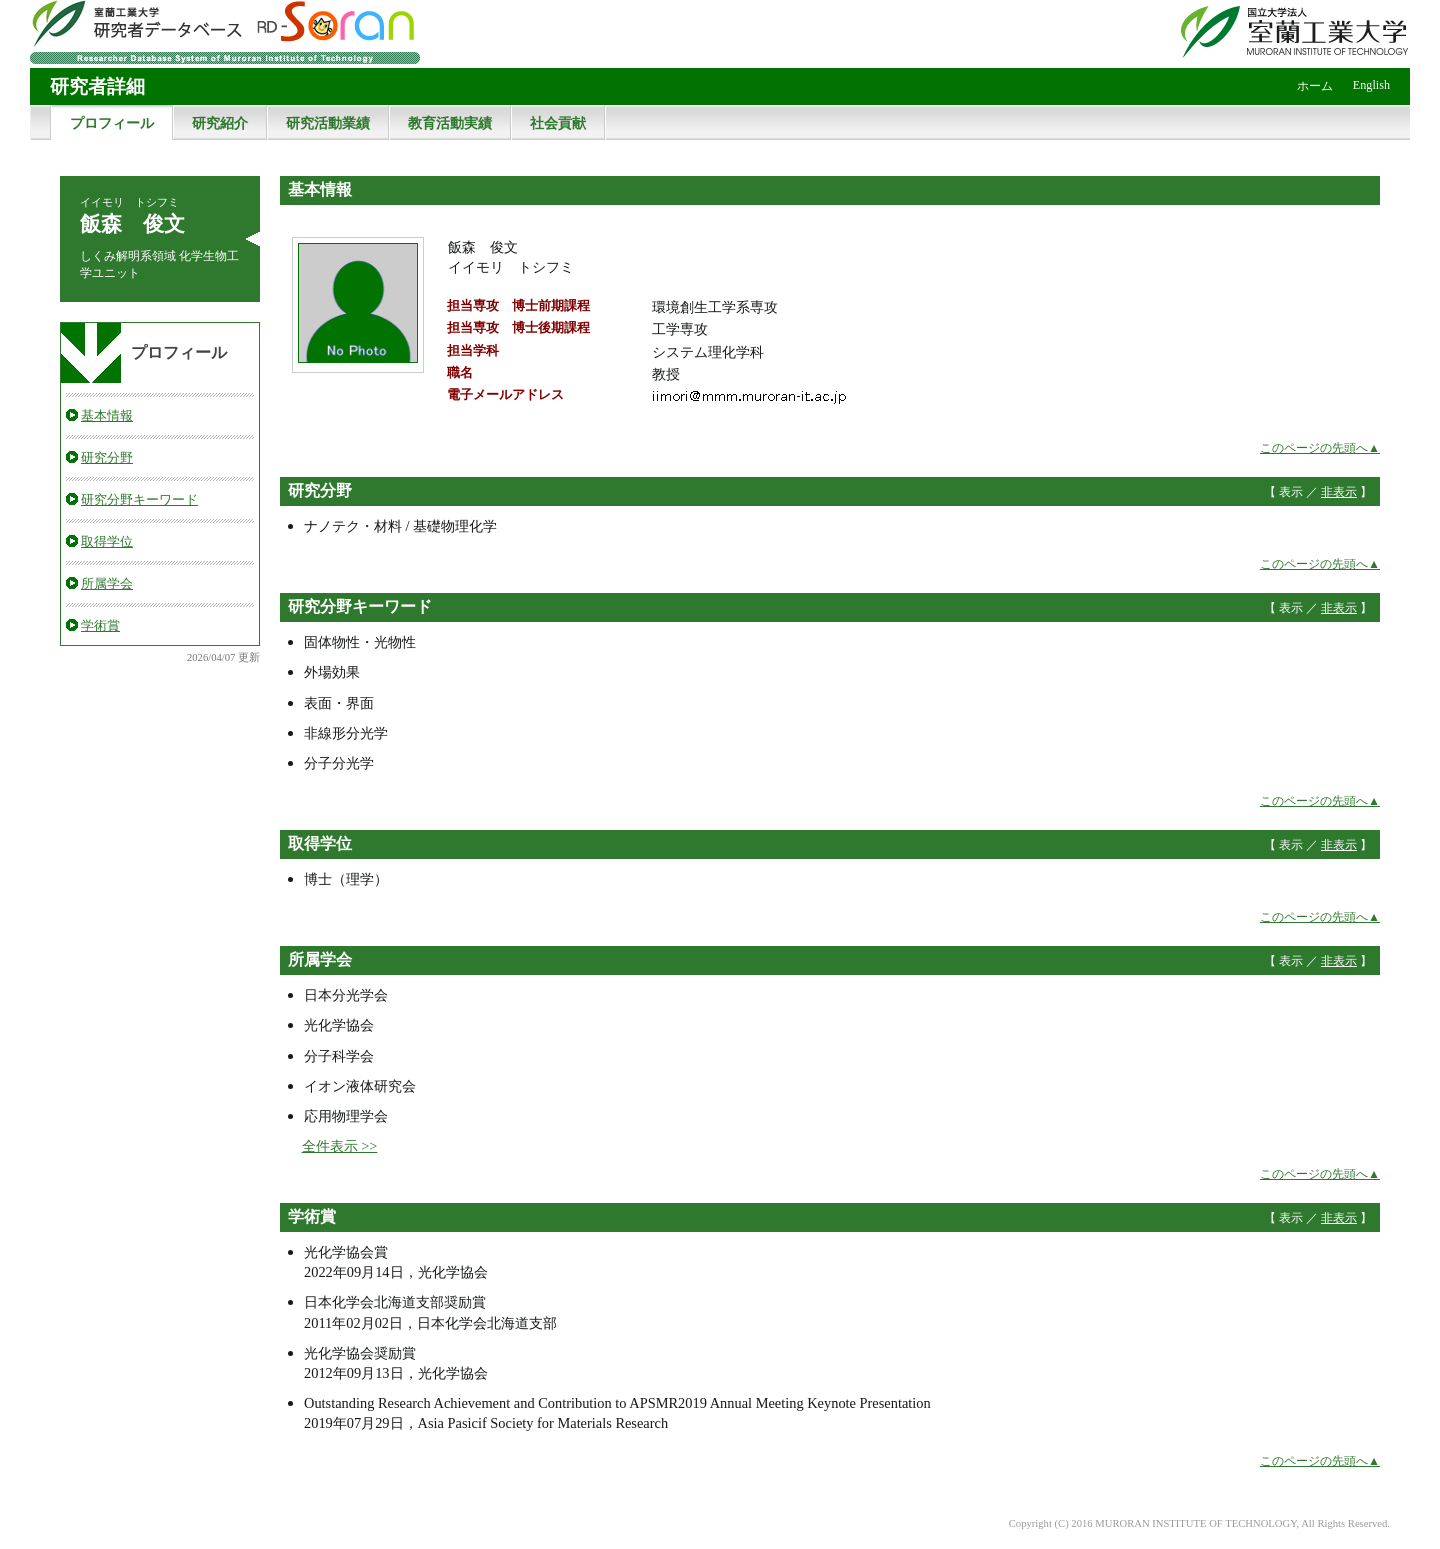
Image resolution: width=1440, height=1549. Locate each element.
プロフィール (112, 123)
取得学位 (107, 541)
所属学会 (107, 583)
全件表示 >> (340, 1146)
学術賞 (100, 625)
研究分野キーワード (139, 499)
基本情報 (107, 415)
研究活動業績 (328, 123)
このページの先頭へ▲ (1320, 448)
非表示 (1339, 492)
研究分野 (107, 457)
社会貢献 (558, 123)
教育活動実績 (450, 123)
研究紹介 (220, 123)
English (1371, 85)
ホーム (1315, 86)
